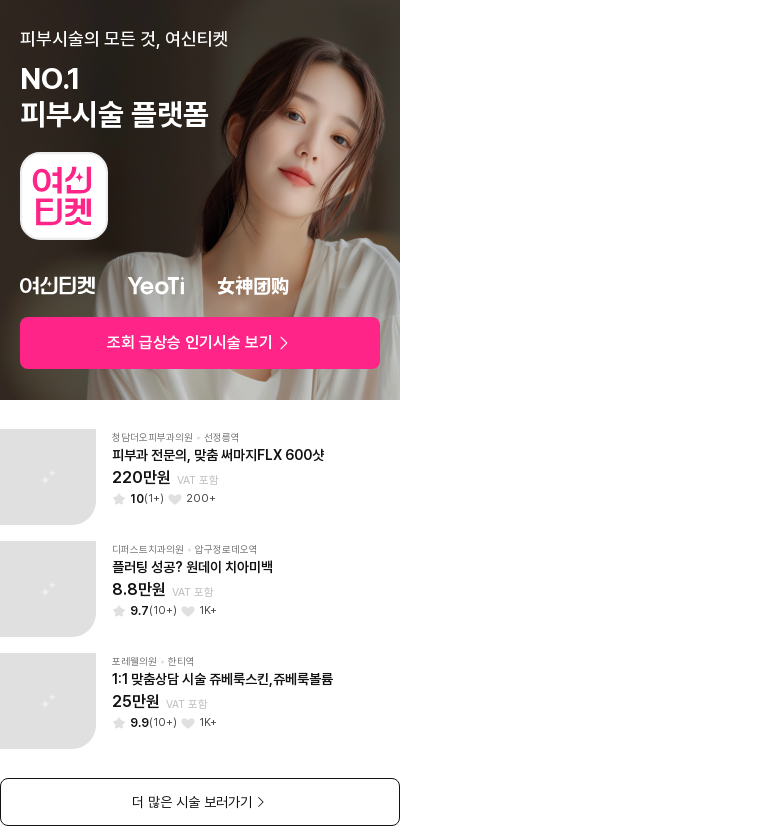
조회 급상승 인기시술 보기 (200, 342)
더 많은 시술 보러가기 (200, 802)
